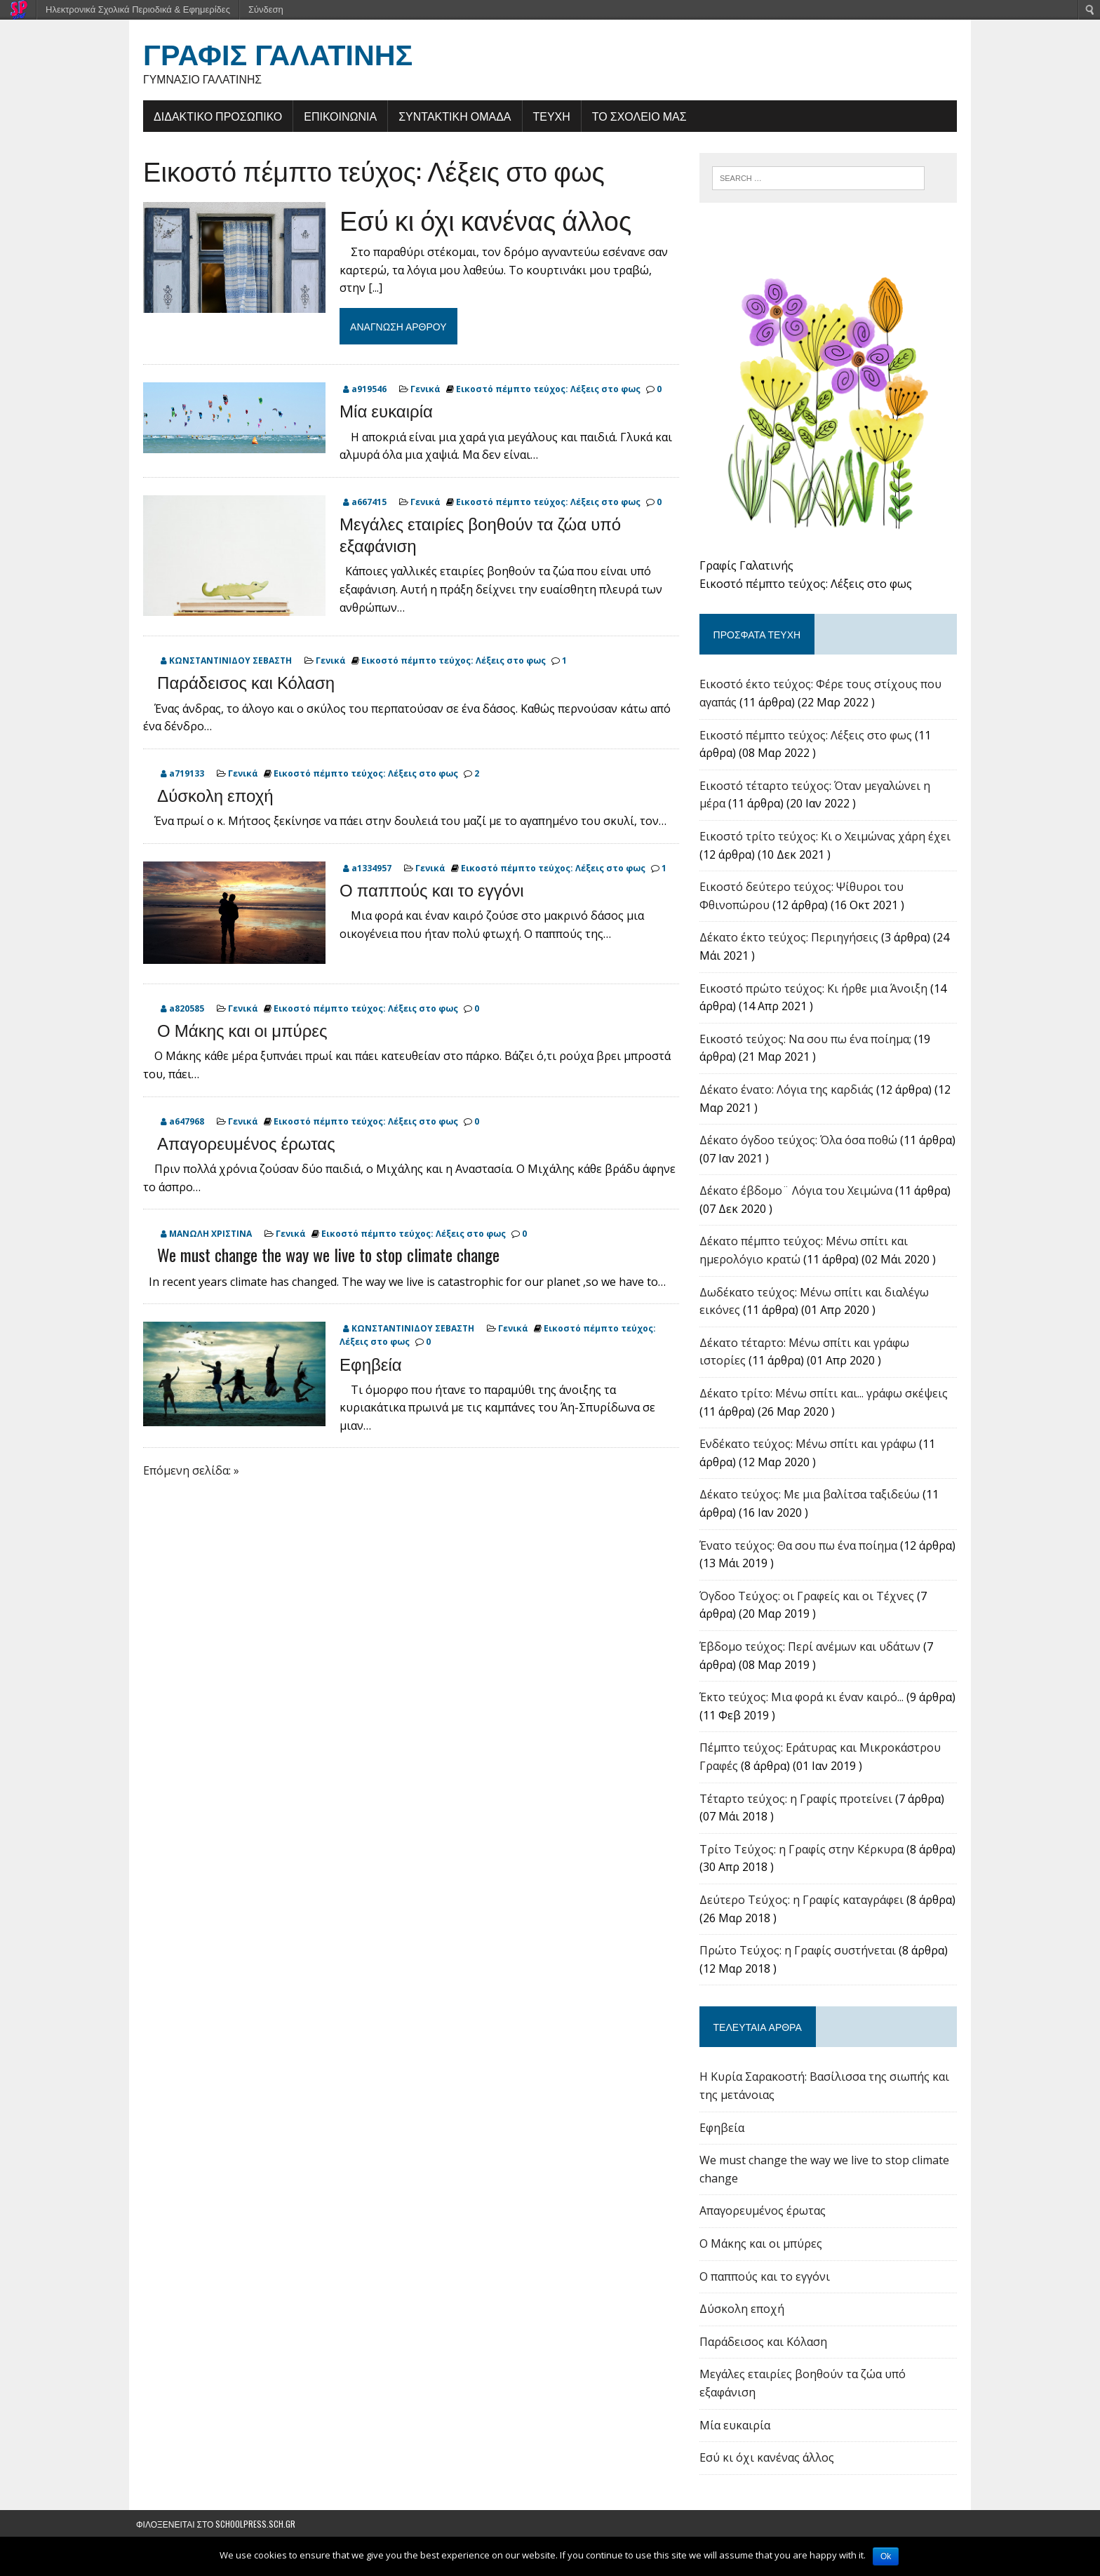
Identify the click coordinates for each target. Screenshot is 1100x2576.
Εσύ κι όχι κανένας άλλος (478, 219)
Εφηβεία (364, 1363)
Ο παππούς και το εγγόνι (424, 889)
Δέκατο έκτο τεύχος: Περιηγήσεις (791, 944)
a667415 (362, 503)
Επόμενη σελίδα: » (184, 1469)
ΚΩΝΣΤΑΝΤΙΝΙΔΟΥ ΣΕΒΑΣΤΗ (223, 661)
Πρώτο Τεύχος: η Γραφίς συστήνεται (800, 1957)
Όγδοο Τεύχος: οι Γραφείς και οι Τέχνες (809, 1602)
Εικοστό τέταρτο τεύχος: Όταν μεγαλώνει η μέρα (831, 792)
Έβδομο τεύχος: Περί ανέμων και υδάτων (812, 1653)
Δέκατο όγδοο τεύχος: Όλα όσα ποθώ (800, 1147)
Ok (885, 2556)
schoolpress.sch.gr (255, 2530)
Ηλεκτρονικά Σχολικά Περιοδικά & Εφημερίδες (138, 9)
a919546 (362, 390)
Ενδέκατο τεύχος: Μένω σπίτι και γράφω (810, 1450)
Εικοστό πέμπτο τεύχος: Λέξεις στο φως (367, 170)
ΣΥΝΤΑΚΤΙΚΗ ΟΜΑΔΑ (447, 115)
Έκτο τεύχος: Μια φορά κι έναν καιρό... (804, 1704)
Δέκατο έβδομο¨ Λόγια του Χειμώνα (798, 1197)
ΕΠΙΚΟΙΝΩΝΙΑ (333, 115)
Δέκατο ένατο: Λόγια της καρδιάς (789, 1096)
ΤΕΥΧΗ (544, 115)
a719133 (179, 774)
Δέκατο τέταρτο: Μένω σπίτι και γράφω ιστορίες (831, 1349)
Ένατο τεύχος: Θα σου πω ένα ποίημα (800, 1551)
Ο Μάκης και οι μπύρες (235, 1029)
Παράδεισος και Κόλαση (239, 682)
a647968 (179, 1121)
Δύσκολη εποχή (208, 794)
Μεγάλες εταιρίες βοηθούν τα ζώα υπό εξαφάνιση (473, 534)
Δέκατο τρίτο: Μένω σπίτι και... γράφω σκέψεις (826, 1400)
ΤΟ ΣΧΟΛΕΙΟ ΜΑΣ (632, 115)
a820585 (179, 1009)
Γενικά (418, 390)
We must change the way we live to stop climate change (321, 1255)
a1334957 (364, 868)
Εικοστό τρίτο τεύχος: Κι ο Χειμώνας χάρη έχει (827, 843)
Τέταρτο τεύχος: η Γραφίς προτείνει (798, 1805)
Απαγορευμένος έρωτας (239, 1142)
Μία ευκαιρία (379, 410)
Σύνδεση (265, 9)
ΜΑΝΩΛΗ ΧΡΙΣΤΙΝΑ (203, 1234)
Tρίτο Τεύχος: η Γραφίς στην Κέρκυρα (804, 1855)
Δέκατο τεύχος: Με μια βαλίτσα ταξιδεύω (812, 1501)
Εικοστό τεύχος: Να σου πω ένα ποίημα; (807, 1045)
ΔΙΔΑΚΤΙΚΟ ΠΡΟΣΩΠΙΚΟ (211, 115)
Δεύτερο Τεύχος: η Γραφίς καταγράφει (804, 1906)
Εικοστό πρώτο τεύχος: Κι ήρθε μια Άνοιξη (816, 994)
